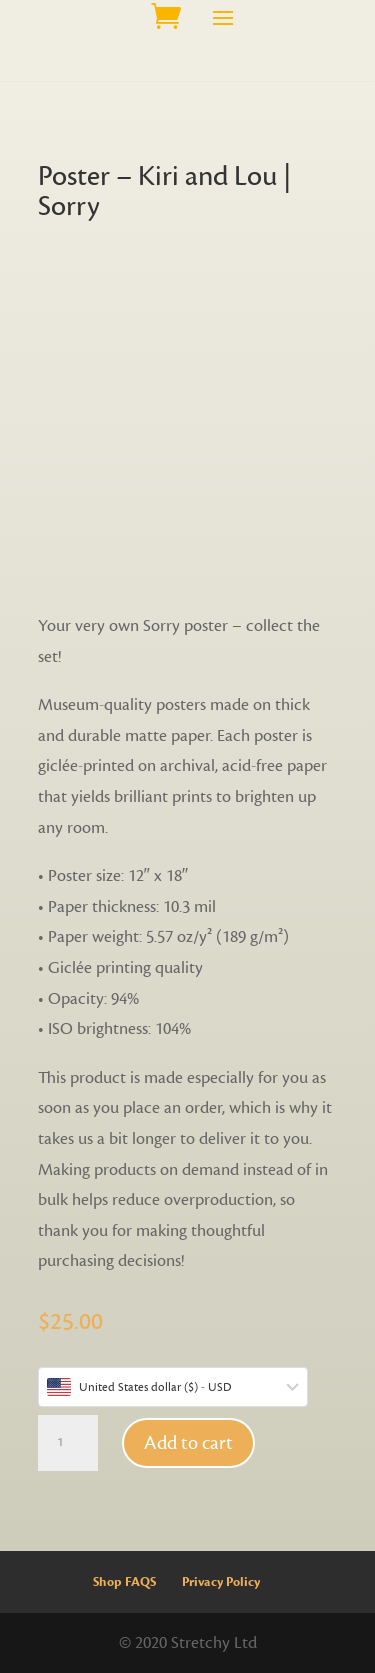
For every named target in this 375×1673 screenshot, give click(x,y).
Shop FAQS (124, 1582)
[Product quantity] (68, 1443)
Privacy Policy (221, 1582)
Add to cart (188, 1443)
